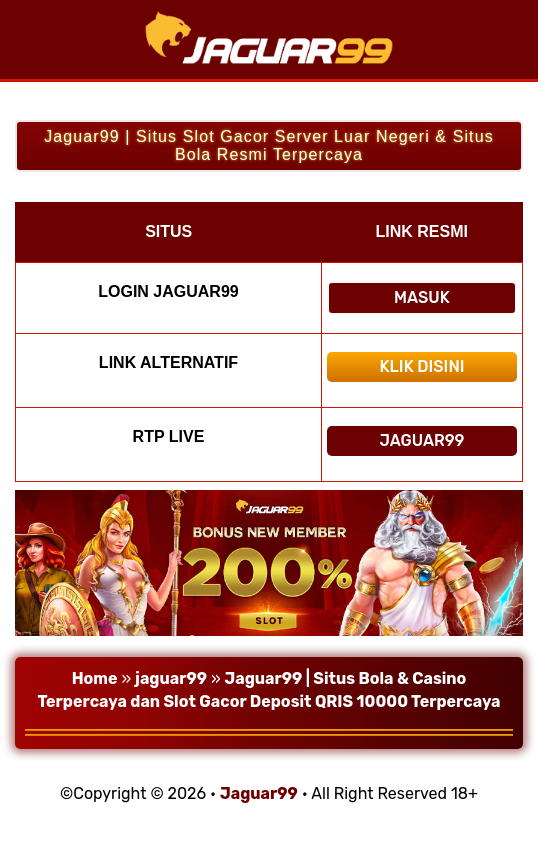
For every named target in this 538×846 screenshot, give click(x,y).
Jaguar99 (421, 440)
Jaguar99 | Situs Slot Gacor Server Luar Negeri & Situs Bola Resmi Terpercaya (269, 145)
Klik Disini (421, 366)
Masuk (422, 297)
